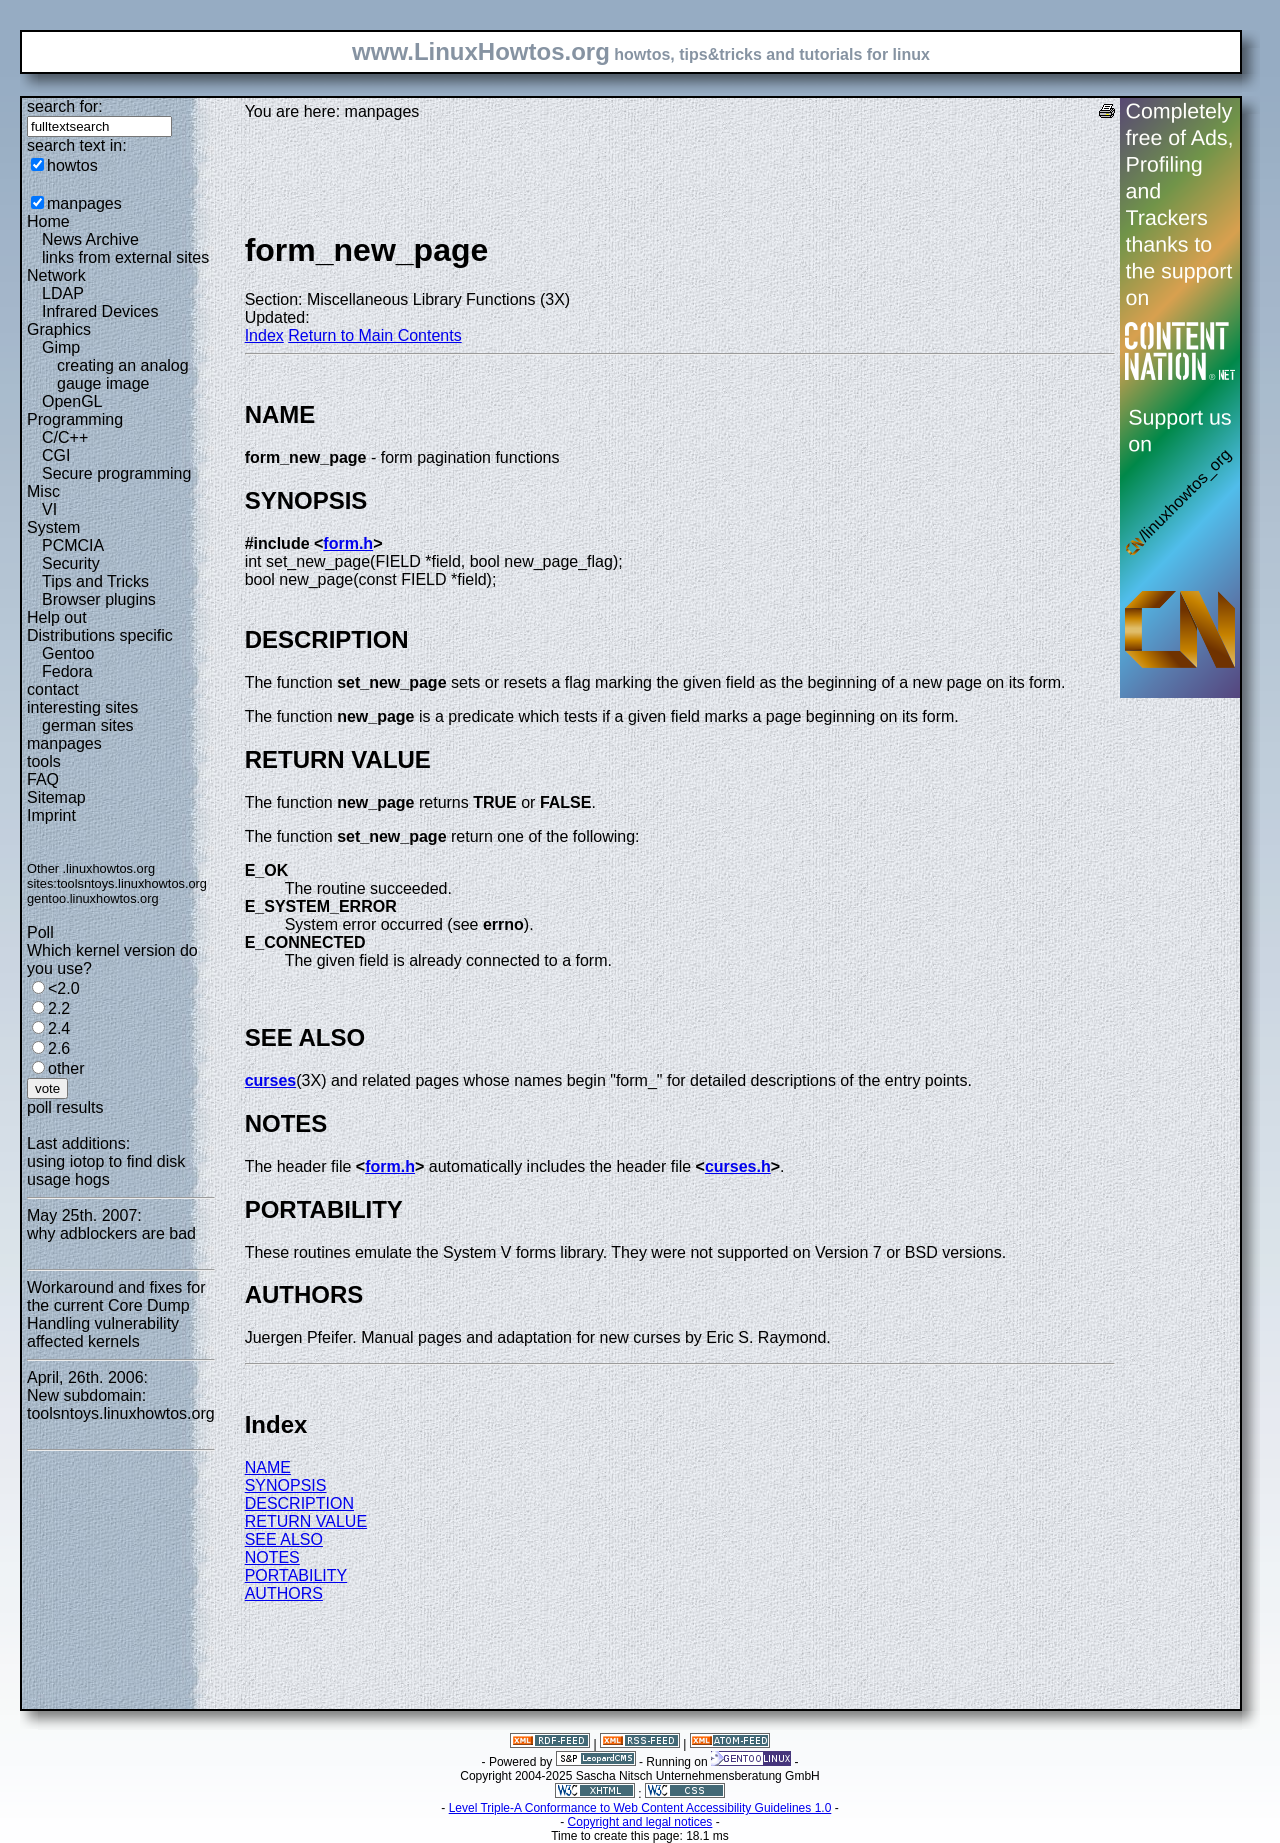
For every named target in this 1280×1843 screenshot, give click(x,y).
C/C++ (65, 437)
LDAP (63, 293)
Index (264, 335)
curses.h (738, 1166)
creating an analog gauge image (123, 374)
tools (44, 761)
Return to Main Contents (374, 335)
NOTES (272, 1557)
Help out (57, 617)
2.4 (59, 1028)
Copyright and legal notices (640, 1822)
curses (271, 1080)
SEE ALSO (284, 1539)
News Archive (90, 239)
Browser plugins (99, 599)
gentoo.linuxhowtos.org (93, 898)
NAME (268, 1467)
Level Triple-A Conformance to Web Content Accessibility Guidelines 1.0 (640, 1808)
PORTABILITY (296, 1575)
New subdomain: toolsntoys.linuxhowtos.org (121, 1404)
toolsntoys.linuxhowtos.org (132, 883)
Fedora (67, 671)
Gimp (61, 347)
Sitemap (56, 797)
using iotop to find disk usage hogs (106, 1170)
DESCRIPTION (299, 1503)
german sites (88, 725)
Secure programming (116, 473)
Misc (43, 491)
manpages (84, 203)
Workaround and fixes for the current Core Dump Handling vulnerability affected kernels (116, 1314)
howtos (72, 165)
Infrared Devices (100, 311)
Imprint (51, 815)
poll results (65, 1107)
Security (71, 563)
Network (56, 275)
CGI (56, 455)
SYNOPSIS (286, 1485)
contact (53, 689)
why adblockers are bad (111, 1233)
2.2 (59, 1008)
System (53, 527)
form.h (348, 543)
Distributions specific (100, 635)
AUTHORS (284, 1593)
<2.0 (64, 988)
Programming (75, 419)
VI (49, 509)
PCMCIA (73, 545)
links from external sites (125, 257)
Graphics (59, 329)
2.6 (59, 1048)
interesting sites (82, 707)
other (66, 1068)
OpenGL (72, 401)
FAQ (43, 779)
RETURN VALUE (306, 1521)
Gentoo (68, 653)
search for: (65, 106)
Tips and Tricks (95, 581)
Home (48, 221)
